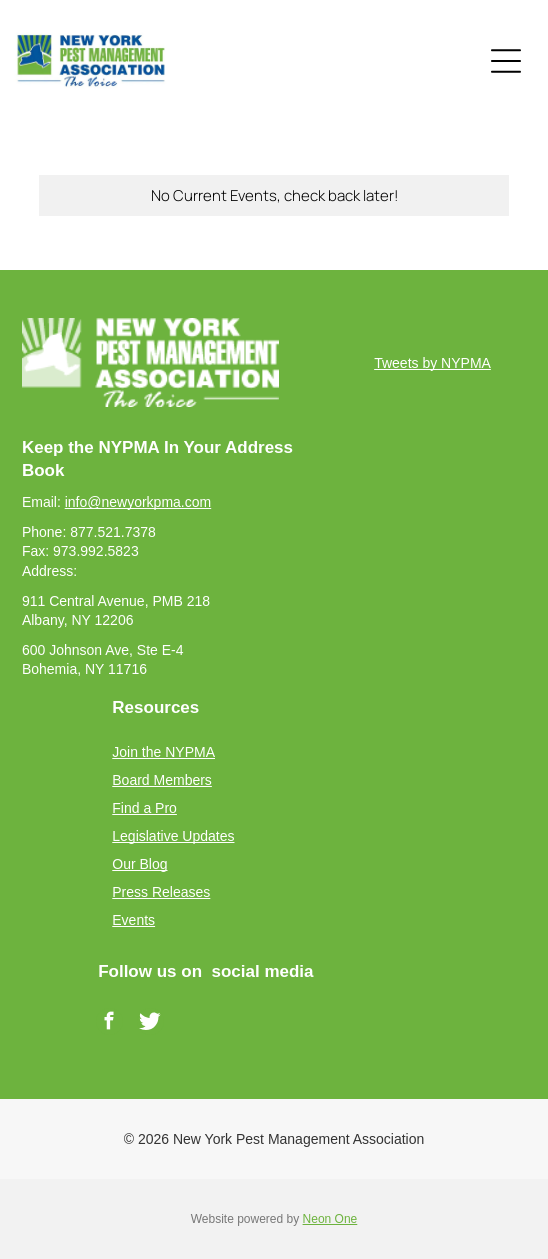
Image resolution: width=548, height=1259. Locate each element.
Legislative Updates (173, 836)
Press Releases (161, 892)
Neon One (330, 1219)
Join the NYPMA (163, 752)
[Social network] (150, 1024)
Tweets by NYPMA (432, 363)
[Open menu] (506, 61)
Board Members (162, 780)
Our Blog (139, 864)
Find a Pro (144, 808)
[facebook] (109, 1024)
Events (133, 920)
